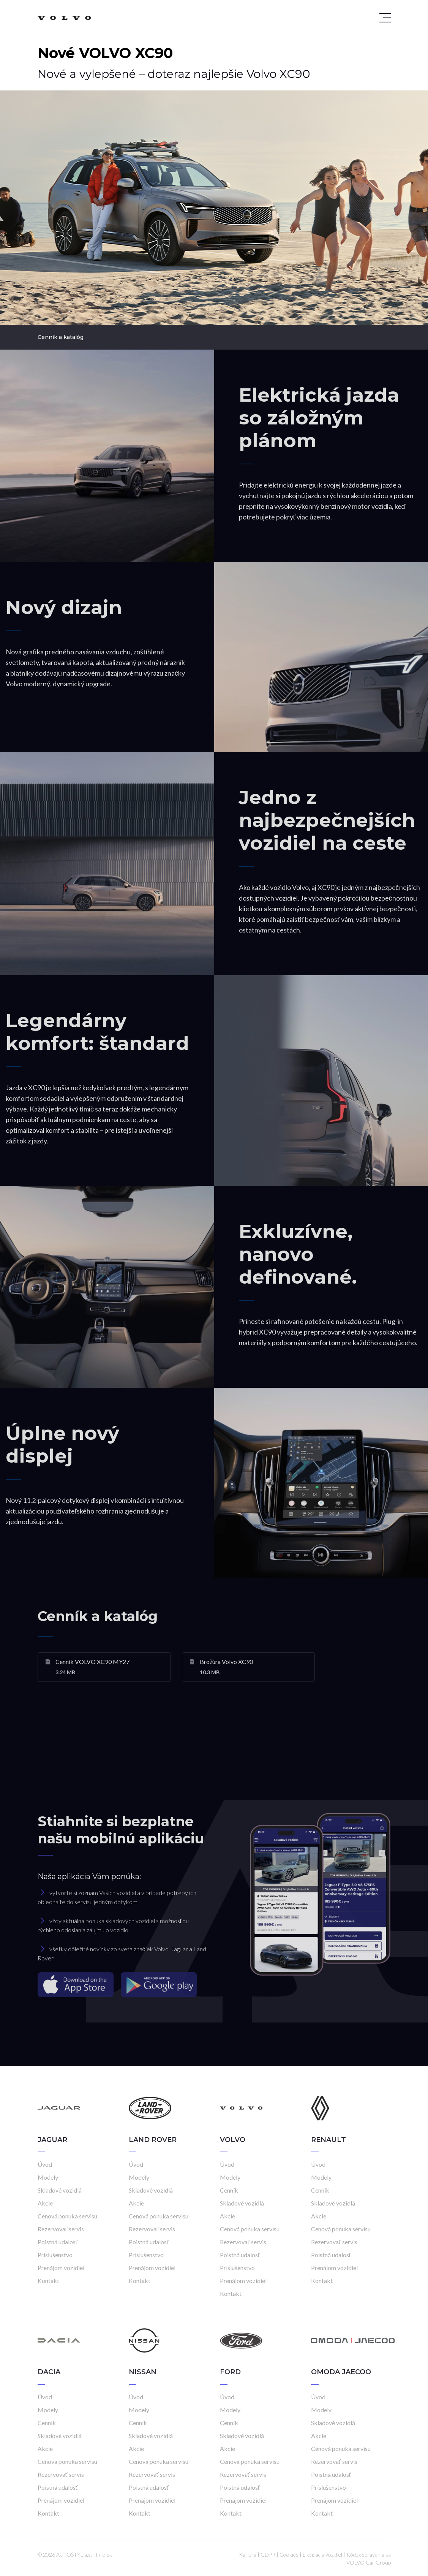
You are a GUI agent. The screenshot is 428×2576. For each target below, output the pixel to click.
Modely (48, 2177)
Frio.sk (104, 2554)
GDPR (268, 2554)
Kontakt (48, 2280)
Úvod (45, 2164)
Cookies (289, 2554)
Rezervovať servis (61, 2228)
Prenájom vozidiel (61, 2267)
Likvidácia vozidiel (322, 2554)
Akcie (45, 2203)
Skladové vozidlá (60, 2190)
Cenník (229, 2190)
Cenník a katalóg (61, 337)
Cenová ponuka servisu (67, 2216)
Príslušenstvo (55, 2254)
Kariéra (247, 2554)
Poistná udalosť (58, 2241)
